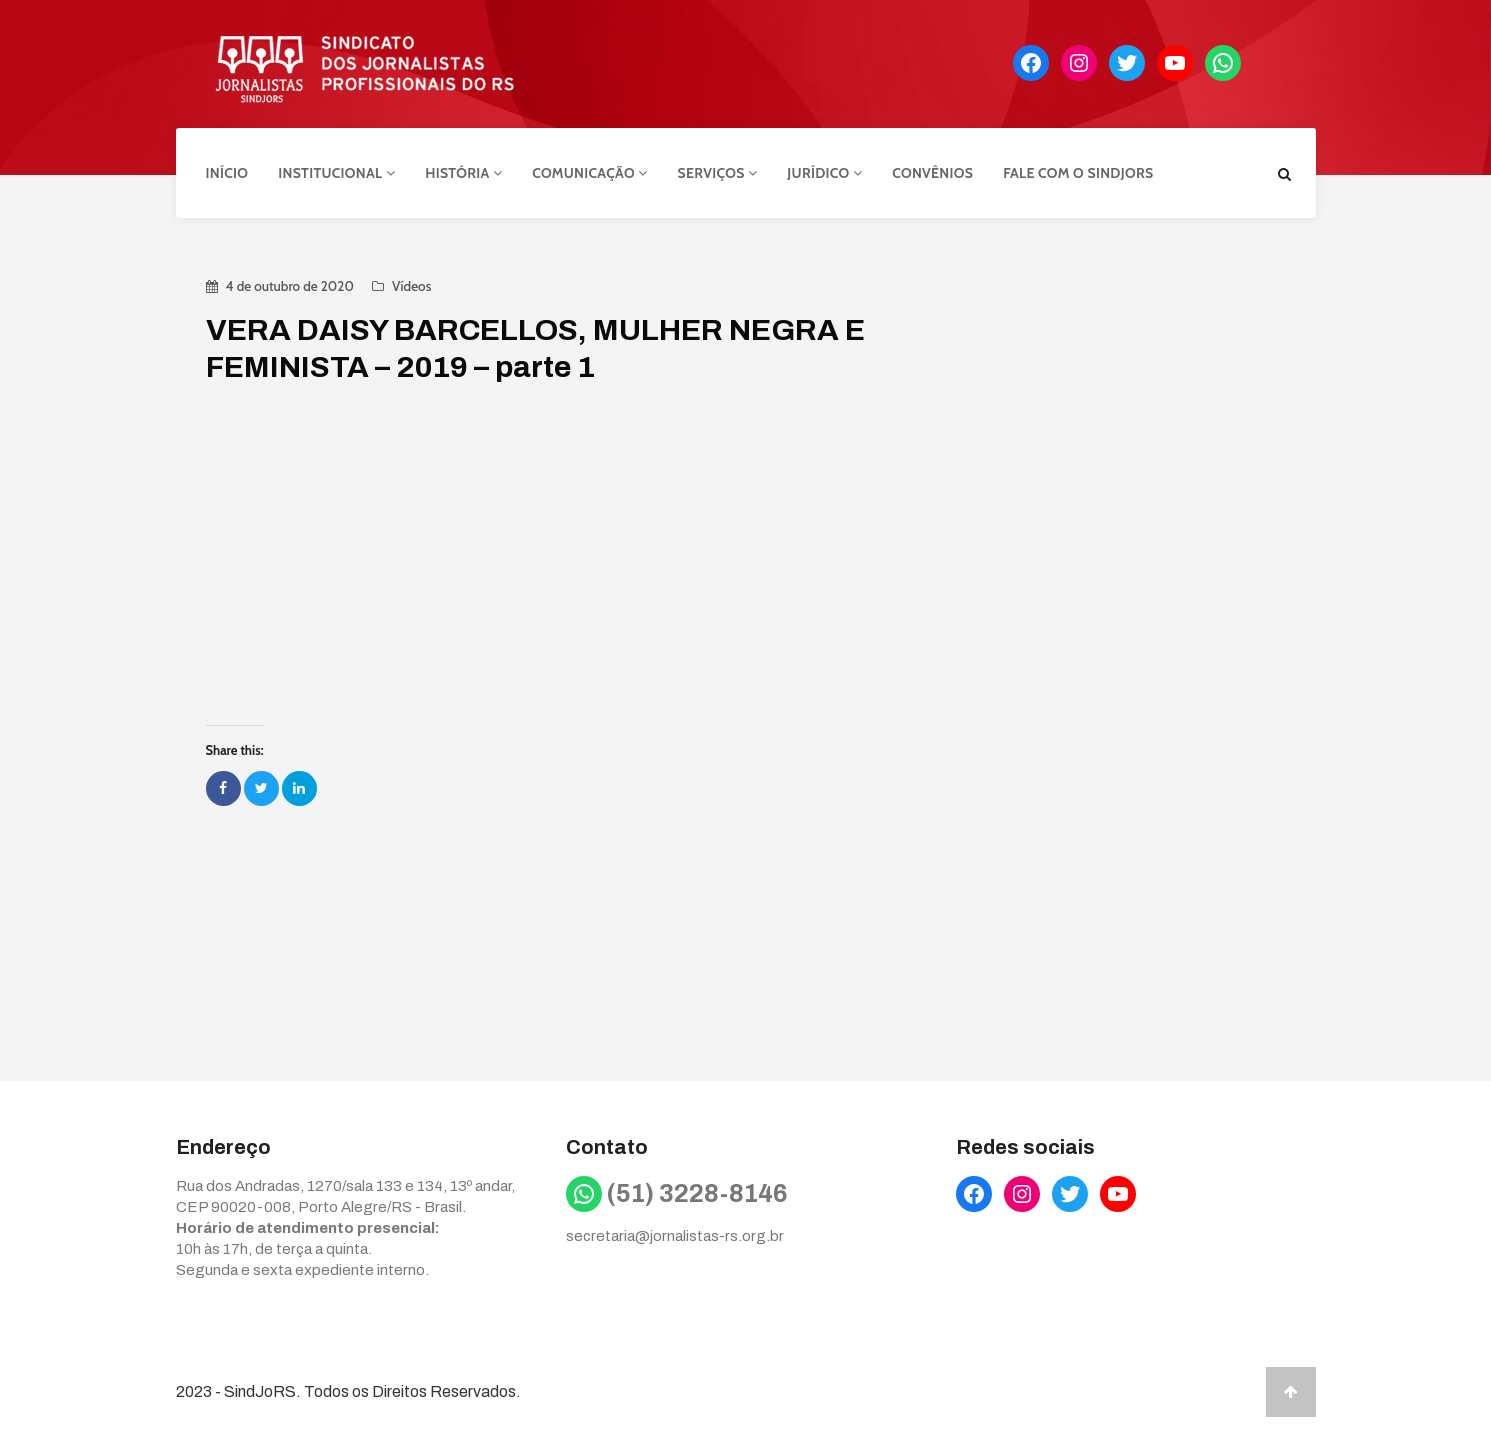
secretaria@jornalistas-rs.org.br (675, 1236)
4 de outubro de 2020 (290, 286)
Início (227, 173)
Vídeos (411, 286)
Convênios (932, 173)
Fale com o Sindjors (1078, 173)
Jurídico (824, 173)
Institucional (336, 173)
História (463, 173)
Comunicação (589, 173)
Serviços (718, 173)
